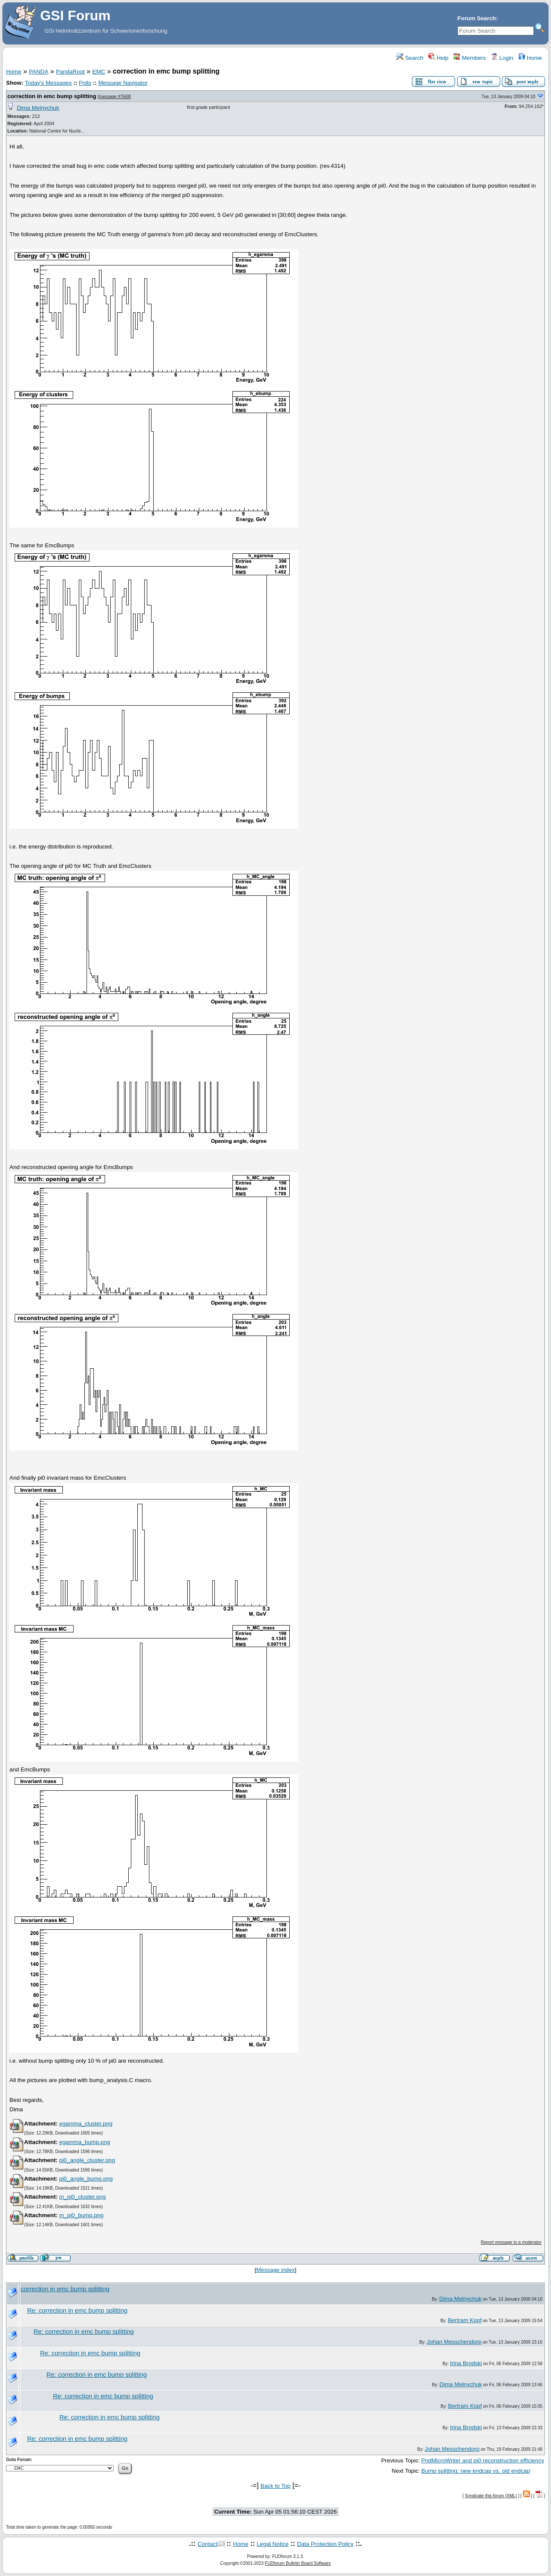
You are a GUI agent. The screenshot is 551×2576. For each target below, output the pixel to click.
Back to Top (275, 2486)
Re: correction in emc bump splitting (77, 2310)
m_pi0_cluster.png (82, 2196)
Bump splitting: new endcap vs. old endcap (475, 2471)
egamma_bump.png (84, 2142)
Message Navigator (123, 83)
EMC (99, 71)
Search (409, 58)
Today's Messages (48, 83)
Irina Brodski (466, 2363)
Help (438, 58)
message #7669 (114, 96)
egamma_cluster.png (85, 2123)
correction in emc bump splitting (51, 96)
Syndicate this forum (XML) (491, 2495)
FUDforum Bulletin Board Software (298, 2563)
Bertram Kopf (465, 2320)
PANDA (38, 71)
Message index (275, 2270)
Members (469, 58)
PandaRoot (70, 71)
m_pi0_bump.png (81, 2215)
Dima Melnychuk (38, 108)
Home (530, 58)
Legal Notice (272, 2544)
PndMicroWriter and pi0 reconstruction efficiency (482, 2460)
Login (502, 58)
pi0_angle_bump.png (86, 2178)
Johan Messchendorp (454, 2341)
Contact (207, 2544)
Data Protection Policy (325, 2544)
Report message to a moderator (511, 2242)
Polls (85, 83)
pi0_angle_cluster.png (87, 2160)
